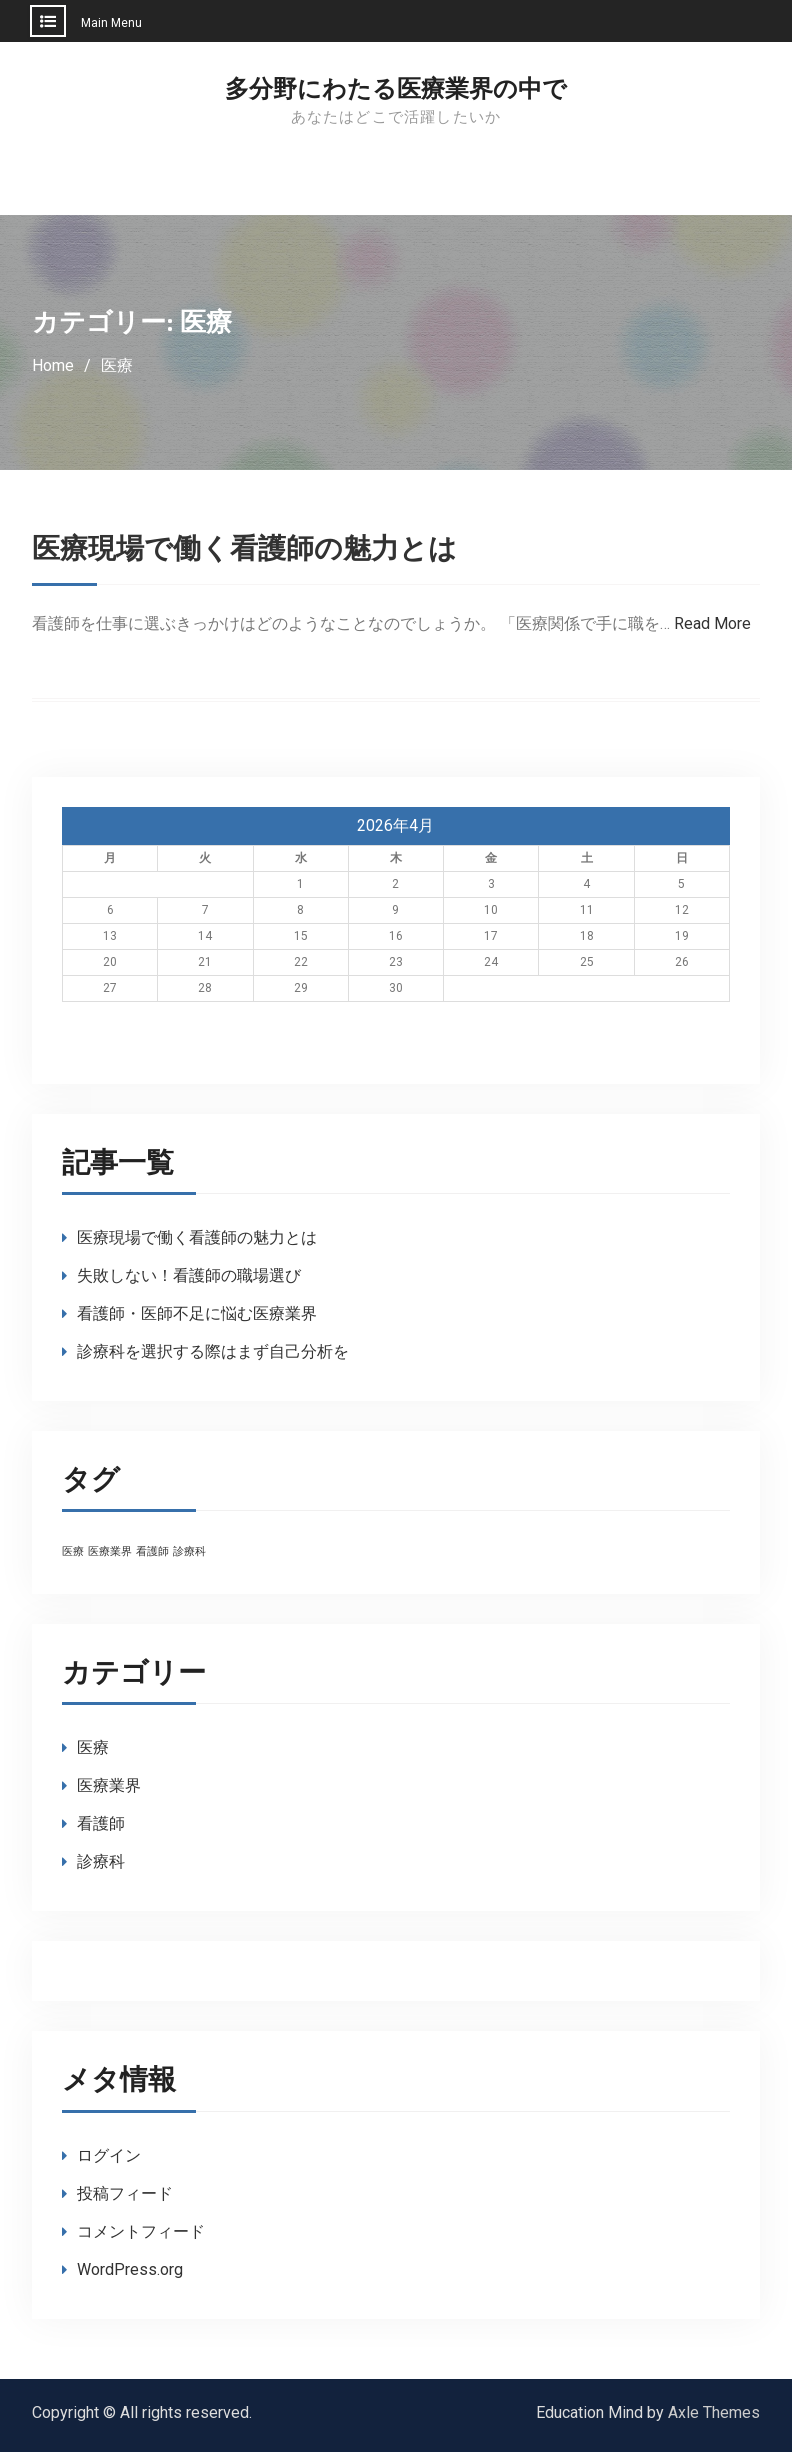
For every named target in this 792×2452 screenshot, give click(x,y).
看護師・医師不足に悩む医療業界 (197, 1313)
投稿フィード (125, 2193)
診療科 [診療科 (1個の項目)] (189, 1551)
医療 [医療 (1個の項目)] (73, 1551)
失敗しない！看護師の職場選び (189, 1275)
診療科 (101, 1861)
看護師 (101, 1823)
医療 (93, 1747)
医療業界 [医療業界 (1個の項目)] (110, 1551)
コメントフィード (141, 2231)
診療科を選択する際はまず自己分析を (213, 1351)
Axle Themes (714, 2412)
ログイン (109, 2155)
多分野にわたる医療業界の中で (396, 89)
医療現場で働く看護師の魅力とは (244, 549)
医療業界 (109, 1785)
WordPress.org (130, 2269)
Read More (712, 623)
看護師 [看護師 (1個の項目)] (152, 1551)
